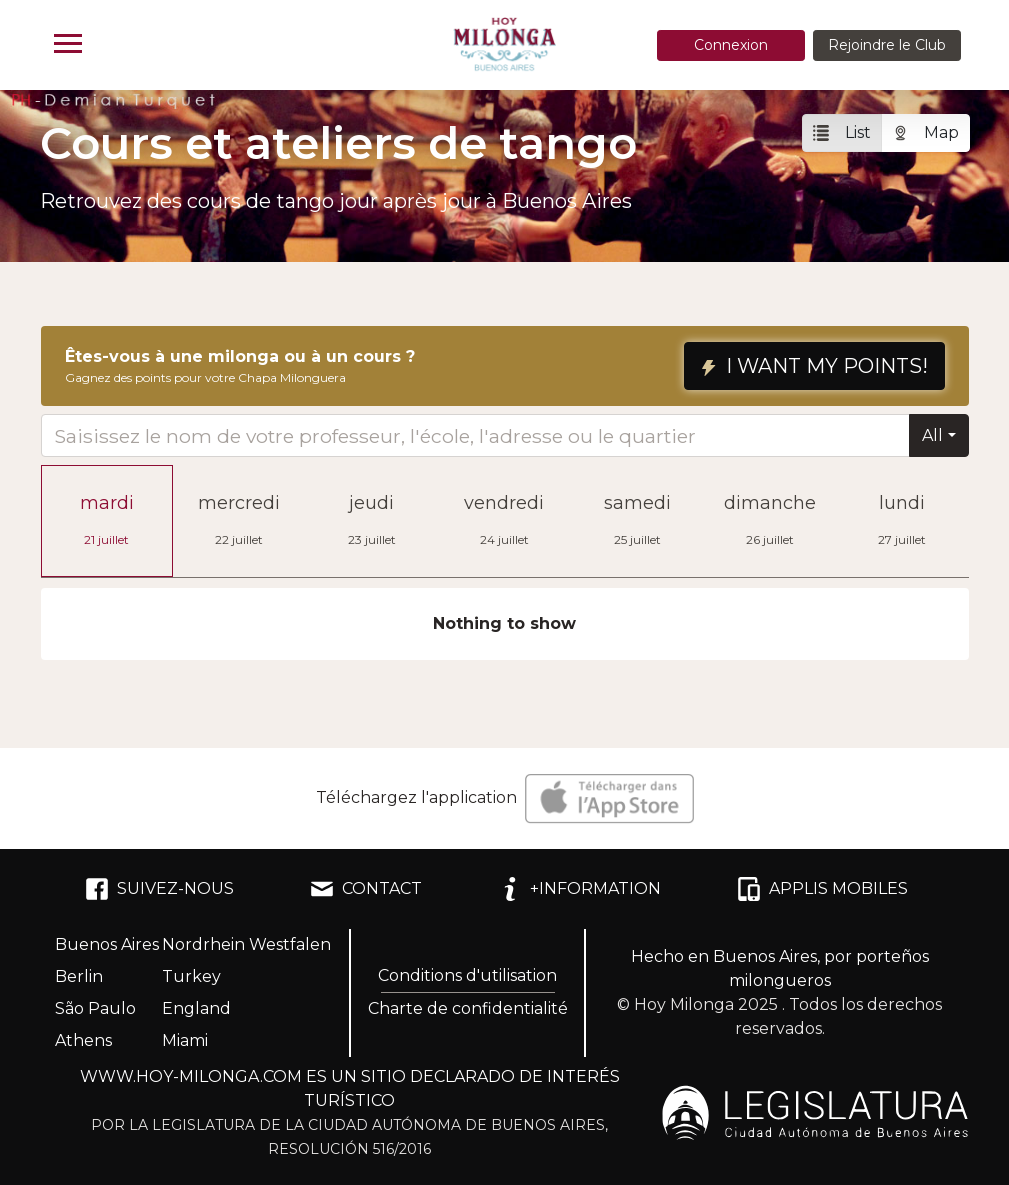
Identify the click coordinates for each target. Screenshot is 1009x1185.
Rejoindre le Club (887, 45)
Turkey (191, 976)
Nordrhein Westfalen (246, 944)
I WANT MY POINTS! (814, 366)
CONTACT (366, 889)
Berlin (79, 976)
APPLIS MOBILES (822, 889)
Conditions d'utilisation (467, 975)
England (196, 1008)
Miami (185, 1040)
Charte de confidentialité (468, 1008)
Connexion (731, 45)
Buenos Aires (107, 944)
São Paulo (95, 1008)
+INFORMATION (579, 889)
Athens (83, 1040)
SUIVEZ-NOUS (159, 889)
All (932, 435)
